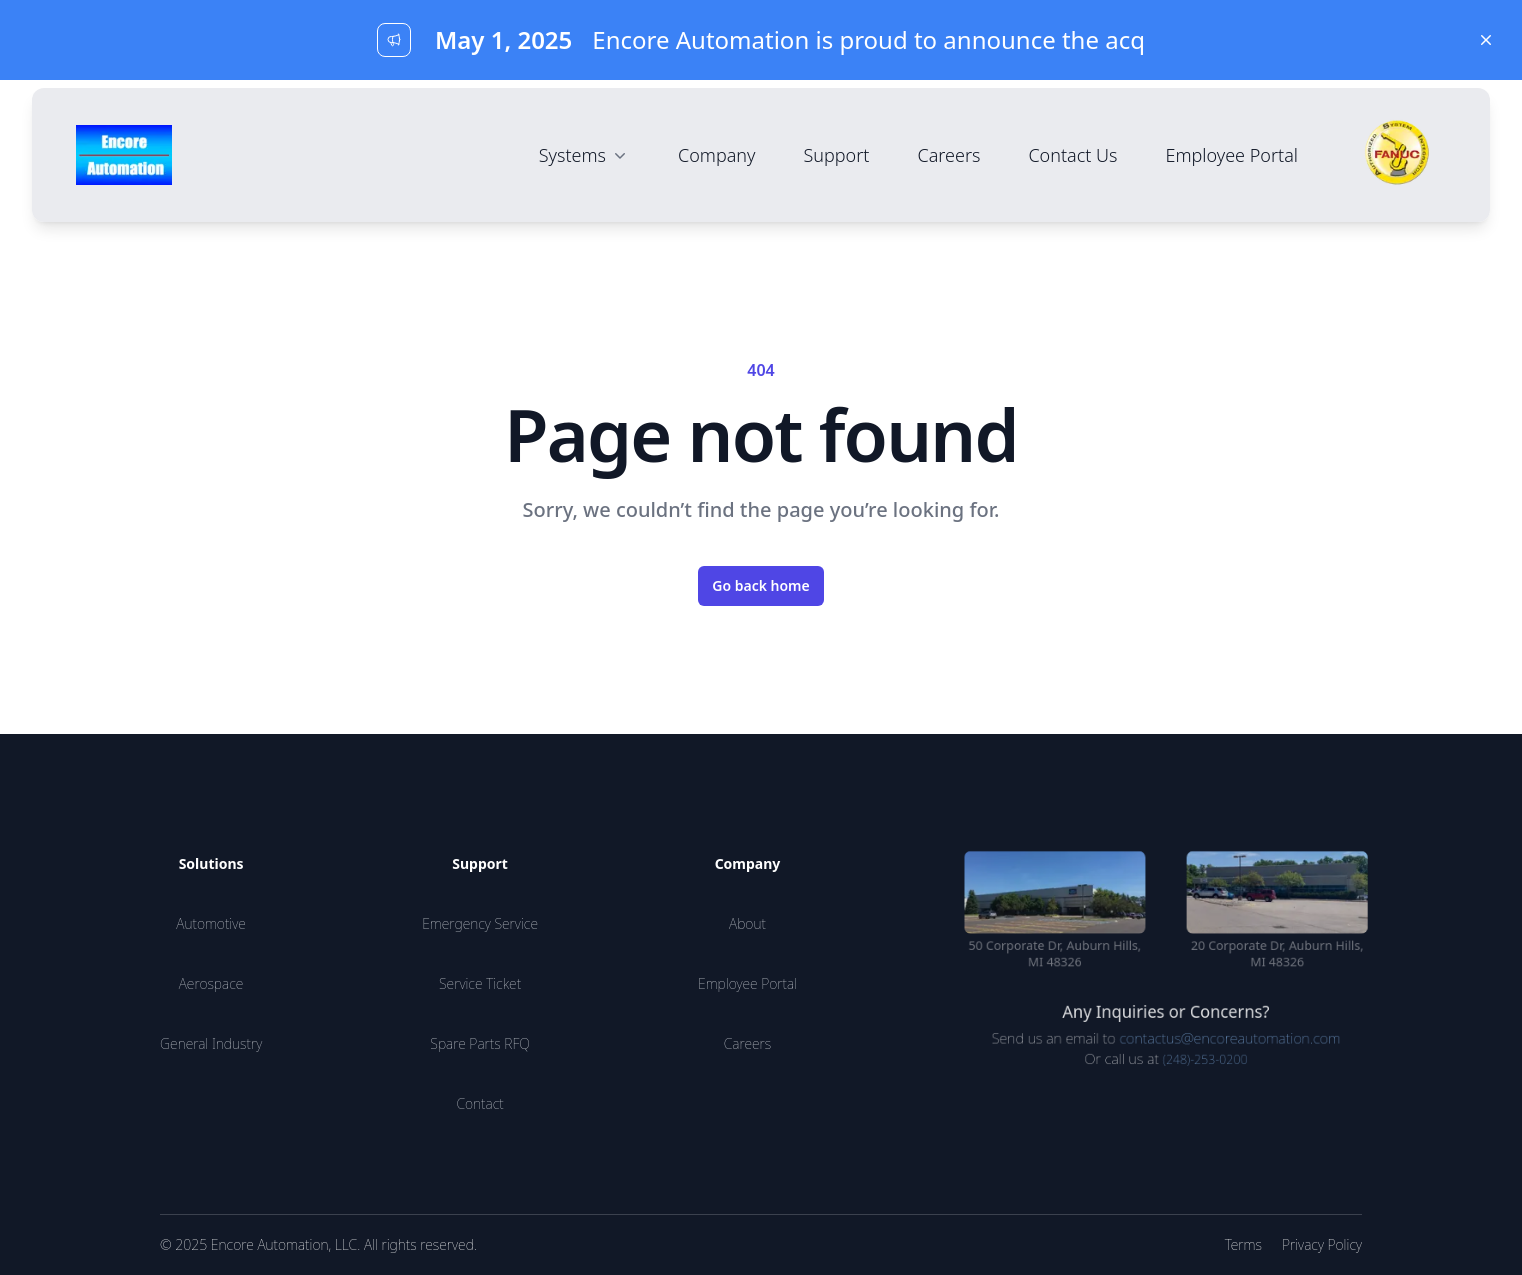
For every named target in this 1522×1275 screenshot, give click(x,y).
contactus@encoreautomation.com (1233, 1042)
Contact (479, 1103)
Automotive (211, 923)
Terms (1243, 1244)
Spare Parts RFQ (480, 1043)
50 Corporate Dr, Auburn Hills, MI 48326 (1049, 954)
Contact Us (1072, 155)
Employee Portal (1232, 155)
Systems (584, 155)
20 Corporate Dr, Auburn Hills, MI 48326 (1283, 954)
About (747, 923)
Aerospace (211, 983)
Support (836, 155)
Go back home (761, 585)
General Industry (211, 1043)
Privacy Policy (1322, 1244)
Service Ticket (480, 983)
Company (717, 155)
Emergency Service (480, 923)
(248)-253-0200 (1207, 1065)
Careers (948, 155)
